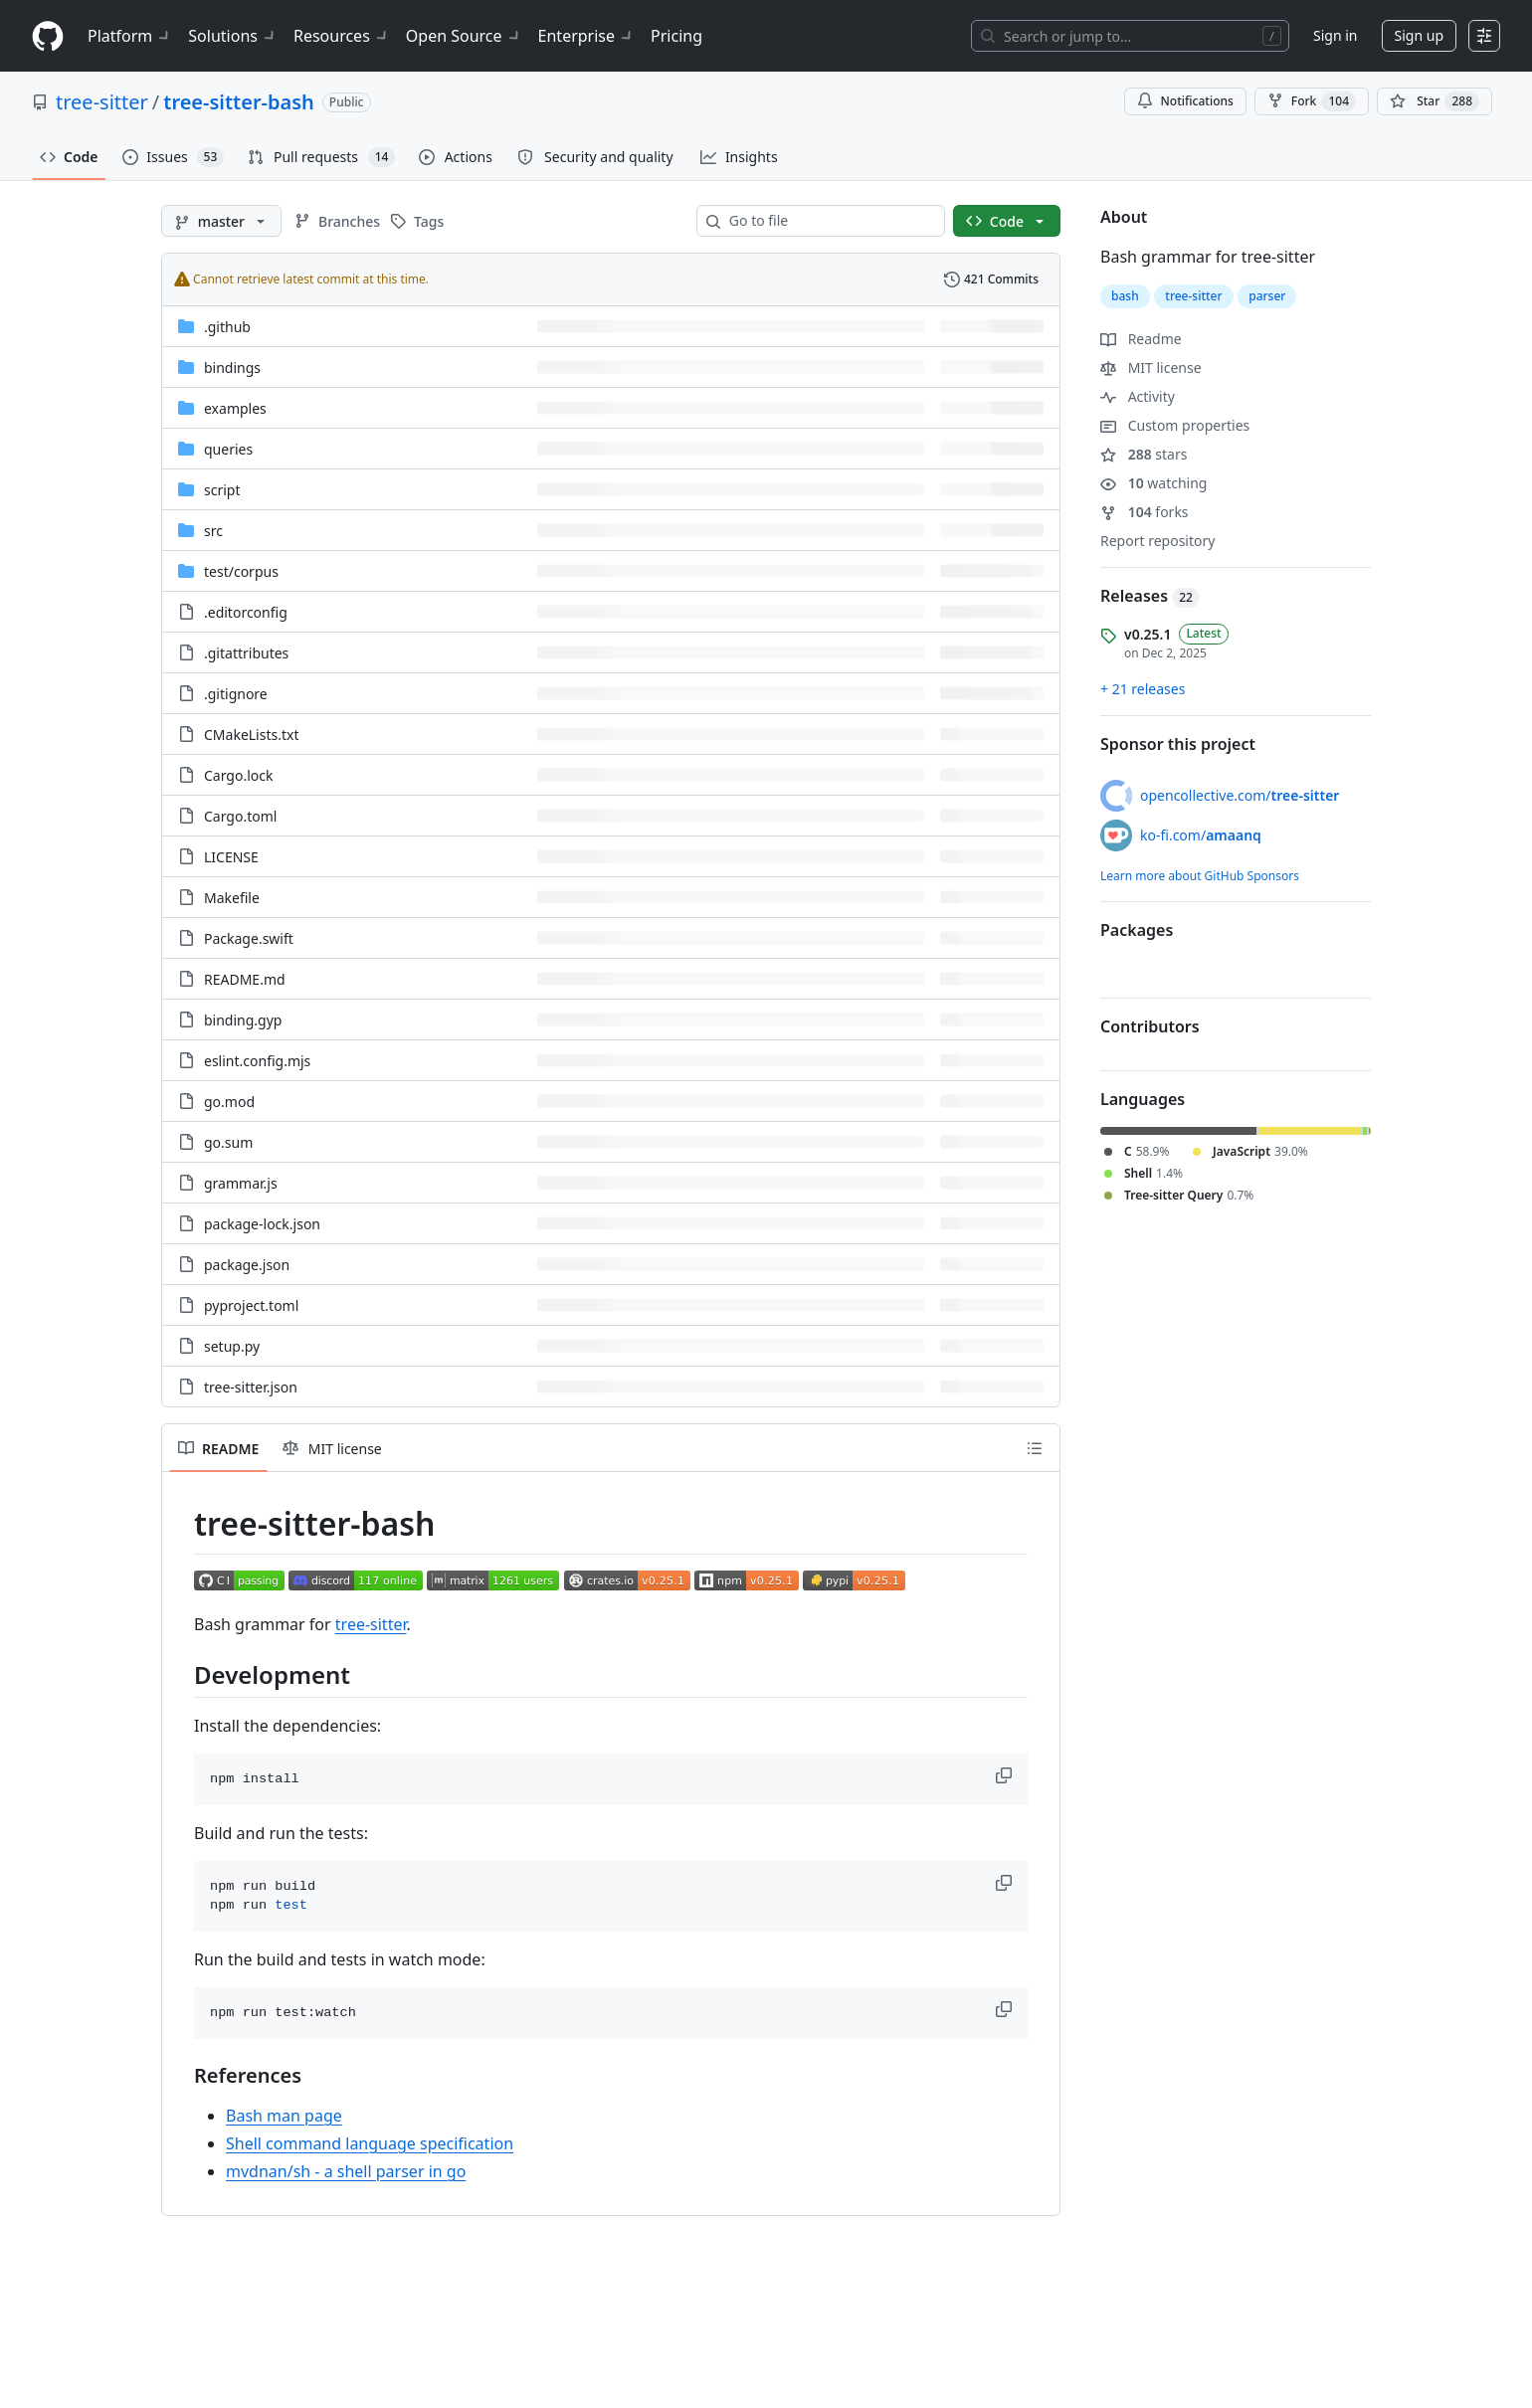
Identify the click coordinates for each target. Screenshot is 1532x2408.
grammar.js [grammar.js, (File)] (241, 1183)
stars (1143, 454)
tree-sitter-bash (238, 102)
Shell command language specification (369, 2143)
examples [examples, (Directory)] (235, 408)
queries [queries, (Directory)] (228, 449)
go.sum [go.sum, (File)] (228, 1142)
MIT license (1151, 367)
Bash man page (284, 2116)
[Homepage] (48, 36)
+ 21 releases (1142, 688)
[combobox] (828, 221)
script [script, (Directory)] (222, 489)
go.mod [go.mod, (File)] (229, 1101)
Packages (1136, 930)
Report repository (1157, 540)
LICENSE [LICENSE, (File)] (231, 856)
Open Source (464, 36)
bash (1125, 295)
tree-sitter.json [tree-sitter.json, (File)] (250, 1387)
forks (1144, 511)
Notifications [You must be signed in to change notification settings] (1185, 101)
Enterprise (586, 36)
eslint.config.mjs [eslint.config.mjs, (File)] (257, 1060)
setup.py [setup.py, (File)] (232, 1346)
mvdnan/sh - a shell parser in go (346, 2171)
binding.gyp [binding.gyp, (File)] (243, 1020)
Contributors (1150, 1026)
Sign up (1419, 35)
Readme (1141, 338)
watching (1153, 482)
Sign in (1335, 35)
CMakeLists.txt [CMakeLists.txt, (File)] (251, 734)
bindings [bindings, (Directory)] (232, 367)
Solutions (233, 36)
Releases (1150, 596)
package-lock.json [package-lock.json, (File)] (262, 1223)
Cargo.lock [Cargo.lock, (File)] (238, 775)
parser (1266, 295)
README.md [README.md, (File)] (245, 979)
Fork (1311, 101)
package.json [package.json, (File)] (246, 1264)
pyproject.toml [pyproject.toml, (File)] (251, 1305)
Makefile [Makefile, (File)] (232, 897)
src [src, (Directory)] (213, 530)
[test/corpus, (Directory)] (241, 571)
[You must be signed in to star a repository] (1434, 101)
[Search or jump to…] (1130, 36)
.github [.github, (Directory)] (227, 326)
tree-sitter (102, 102)
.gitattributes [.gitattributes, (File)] (246, 653)
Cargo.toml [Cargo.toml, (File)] (240, 816)
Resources (341, 36)
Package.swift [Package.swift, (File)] (248, 938)
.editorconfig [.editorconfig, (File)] (245, 612)
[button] (1006, 1775)
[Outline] (1035, 1448)
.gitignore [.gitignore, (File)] (236, 693)
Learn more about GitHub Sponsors (1199, 875)
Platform (130, 36)
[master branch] (221, 221)
